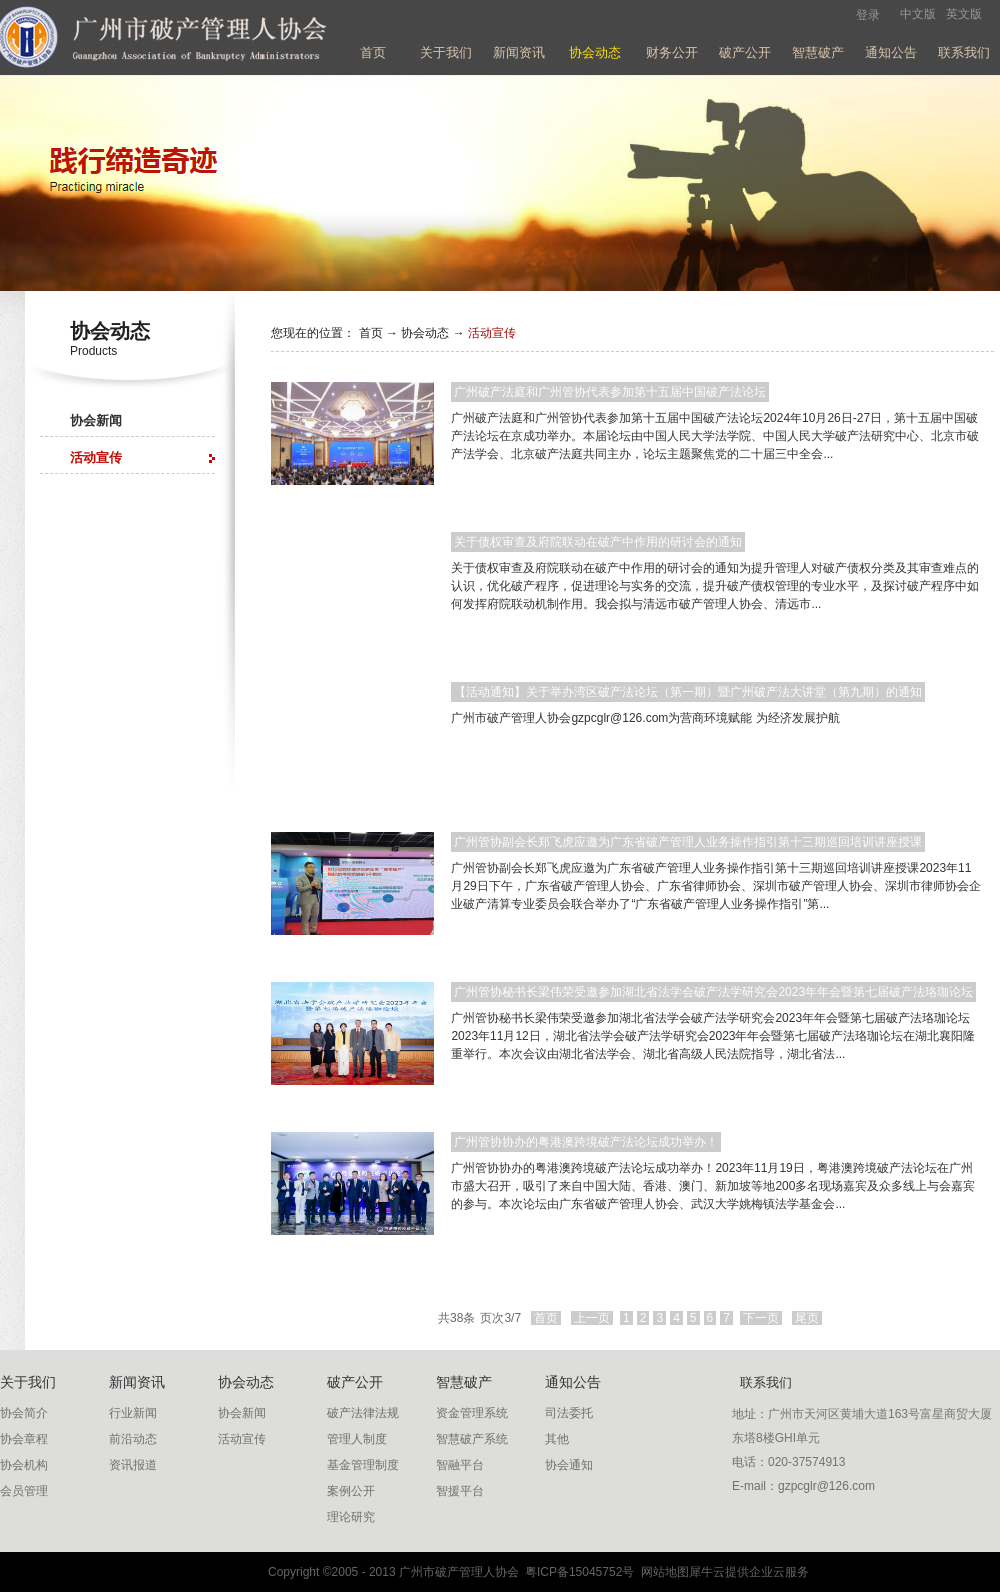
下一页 (761, 1318)
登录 (868, 15)
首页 (373, 52)
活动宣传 (492, 333)
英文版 (964, 14)
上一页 (592, 1318)
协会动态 (425, 333)
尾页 (807, 1318)
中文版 (918, 14)
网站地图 (661, 1572)
